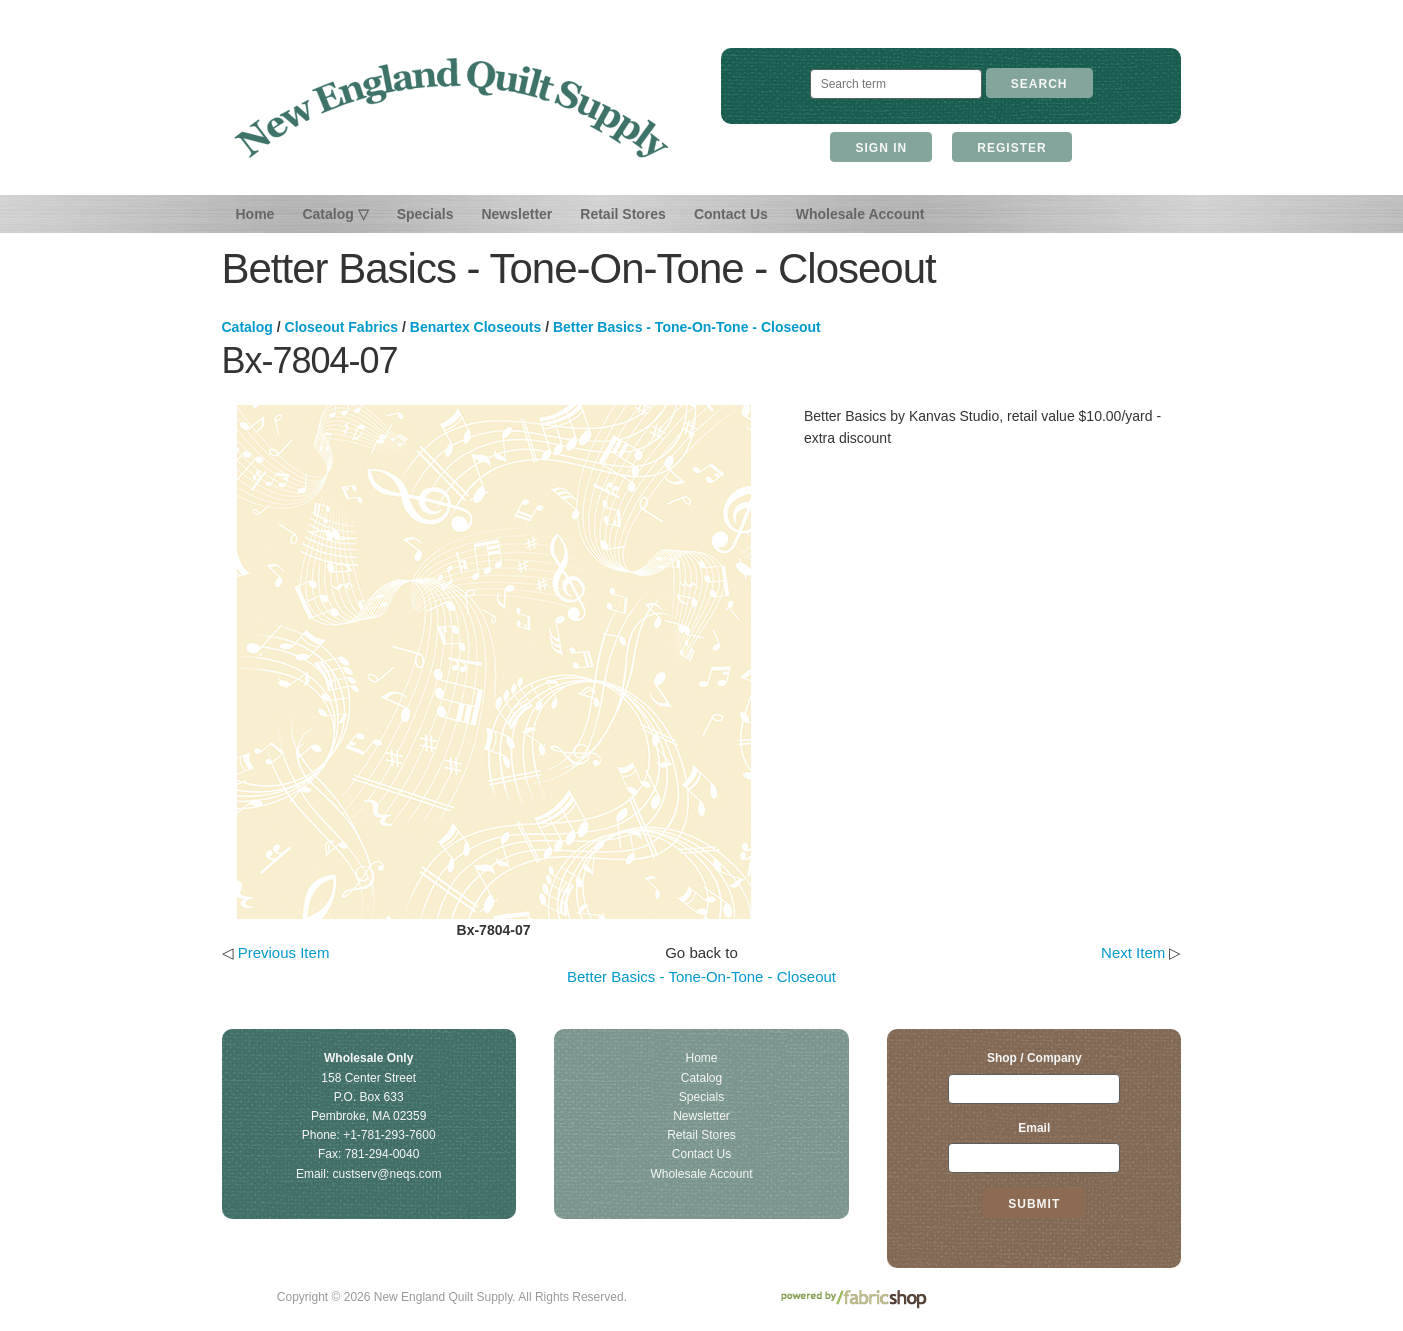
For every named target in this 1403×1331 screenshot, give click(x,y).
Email (1034, 1128)
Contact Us (731, 214)
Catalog (247, 327)
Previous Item (284, 952)
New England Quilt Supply (451, 108)
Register (1011, 148)
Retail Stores (623, 214)
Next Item (1133, 952)
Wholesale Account (860, 214)
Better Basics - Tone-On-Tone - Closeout (687, 327)
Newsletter (516, 214)
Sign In (881, 148)
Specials (425, 214)
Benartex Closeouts (475, 327)
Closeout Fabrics (342, 327)
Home (255, 214)
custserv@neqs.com (387, 1174)
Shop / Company (1034, 1058)
